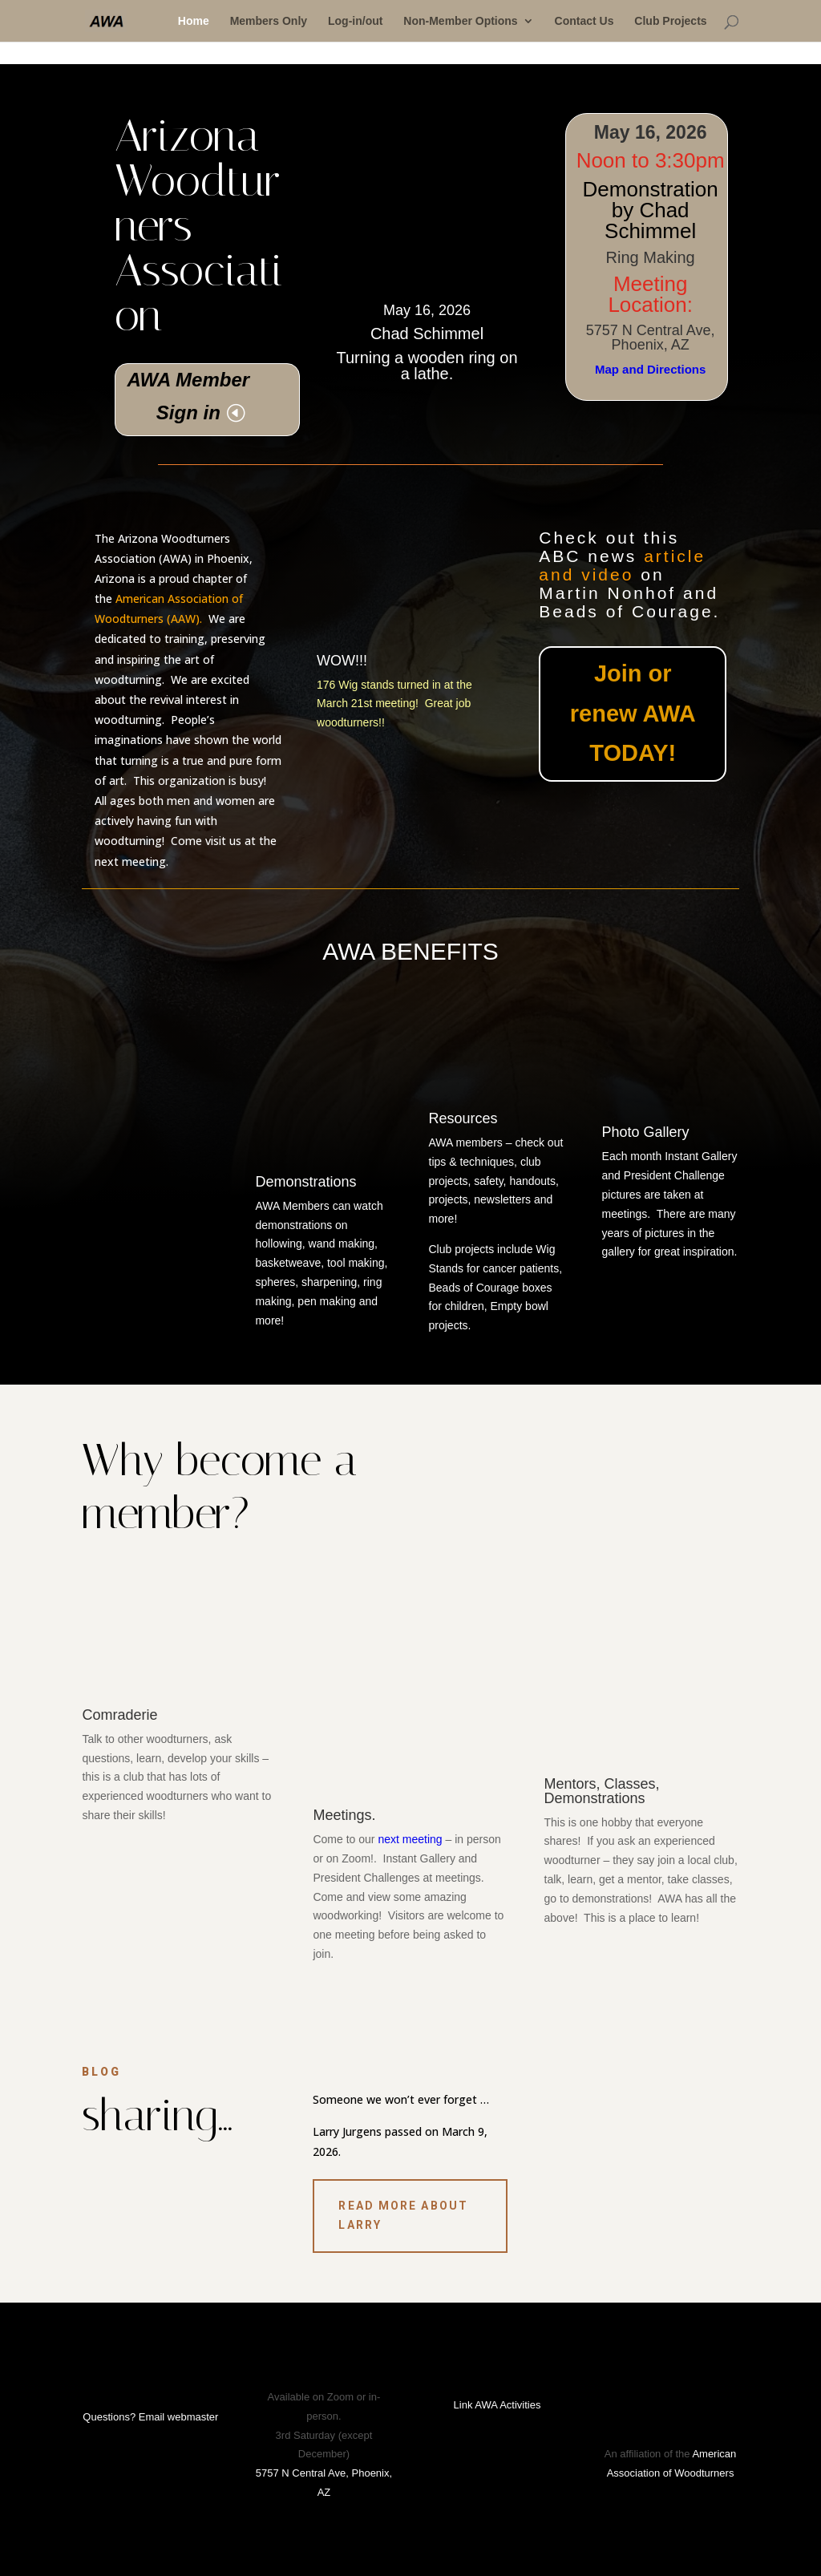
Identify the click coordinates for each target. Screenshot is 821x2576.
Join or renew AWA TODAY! (633, 713)
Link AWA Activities (497, 2405)
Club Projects (670, 21)
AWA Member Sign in (188, 396)
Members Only (268, 21)
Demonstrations (305, 1182)
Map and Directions (650, 369)
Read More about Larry (403, 2215)
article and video (622, 565)
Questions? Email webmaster (150, 2417)
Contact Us (584, 21)
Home (193, 21)
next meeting (410, 1839)
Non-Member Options (460, 21)
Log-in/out (355, 21)
